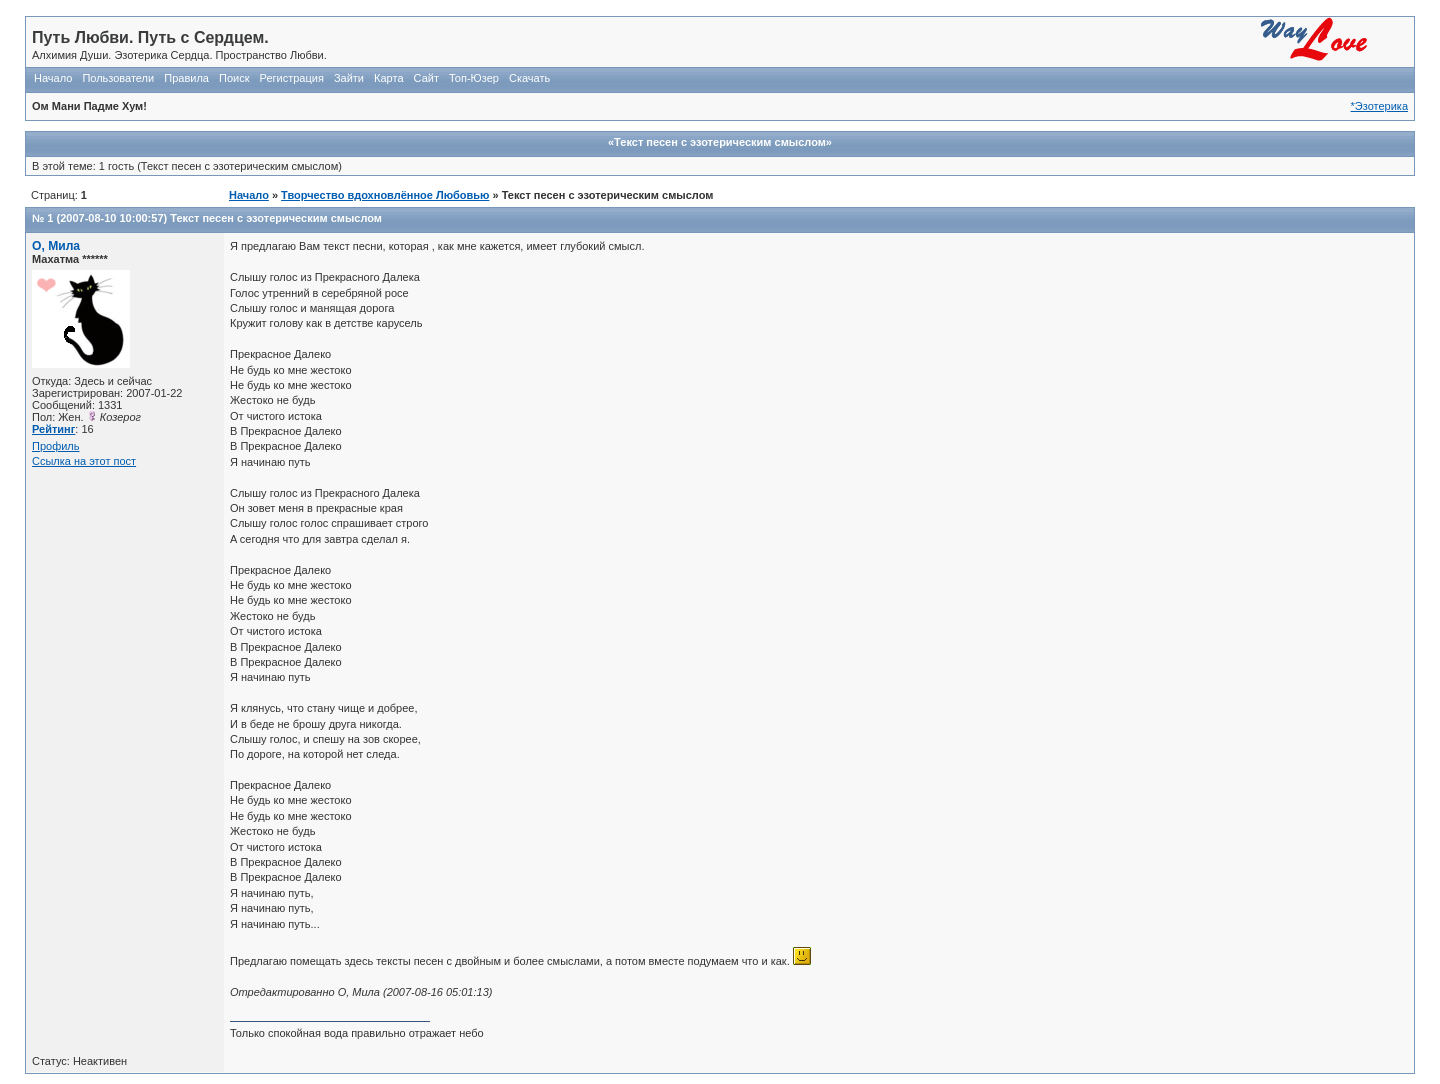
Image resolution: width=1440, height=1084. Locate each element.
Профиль (56, 446)
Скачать (529, 78)
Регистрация (292, 78)
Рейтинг (53, 429)
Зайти (349, 78)
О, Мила (56, 246)
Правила (186, 78)
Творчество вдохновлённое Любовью (385, 195)
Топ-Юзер (474, 78)
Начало (53, 78)
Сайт (426, 78)
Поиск (234, 78)
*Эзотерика (1379, 106)
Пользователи (118, 78)
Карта (388, 78)
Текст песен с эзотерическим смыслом (276, 218)
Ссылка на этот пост (84, 461)
